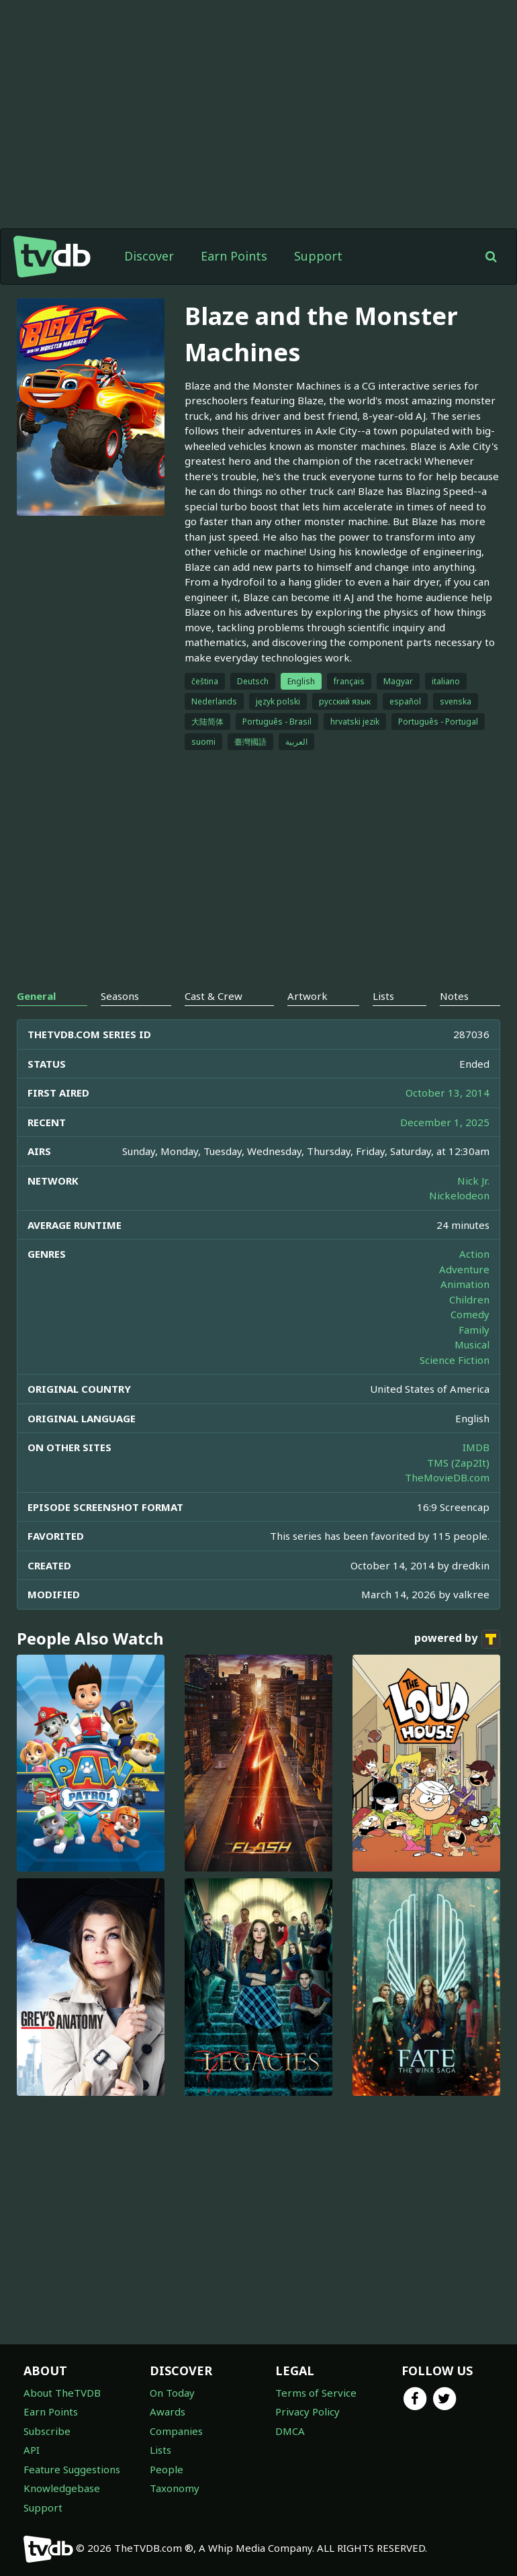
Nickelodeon (459, 1195)
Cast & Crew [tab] (213, 996)
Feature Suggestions (71, 2469)
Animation (464, 1284)
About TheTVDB (62, 2392)
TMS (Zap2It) (458, 1462)
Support (318, 256)
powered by (457, 1639)
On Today (172, 2392)
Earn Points (234, 256)
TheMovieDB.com (447, 1477)
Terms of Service (316, 2392)
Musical (472, 1344)
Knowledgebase (61, 2488)
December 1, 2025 (444, 1122)
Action (474, 1253)
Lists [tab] (383, 996)
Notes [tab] (454, 996)
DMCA (290, 2431)
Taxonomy (174, 2488)
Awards (167, 2411)
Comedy (470, 1314)
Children (469, 1299)
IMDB (476, 1447)
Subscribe (46, 2431)
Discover (149, 256)
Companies (176, 2431)
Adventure (464, 1269)
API (31, 2449)
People (166, 2469)
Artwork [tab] (307, 996)
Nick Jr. (473, 1180)
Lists (160, 2449)
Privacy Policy (307, 2411)
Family (474, 1329)
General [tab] (36, 996)
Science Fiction (454, 1360)
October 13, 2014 (447, 1092)
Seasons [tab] (120, 996)
